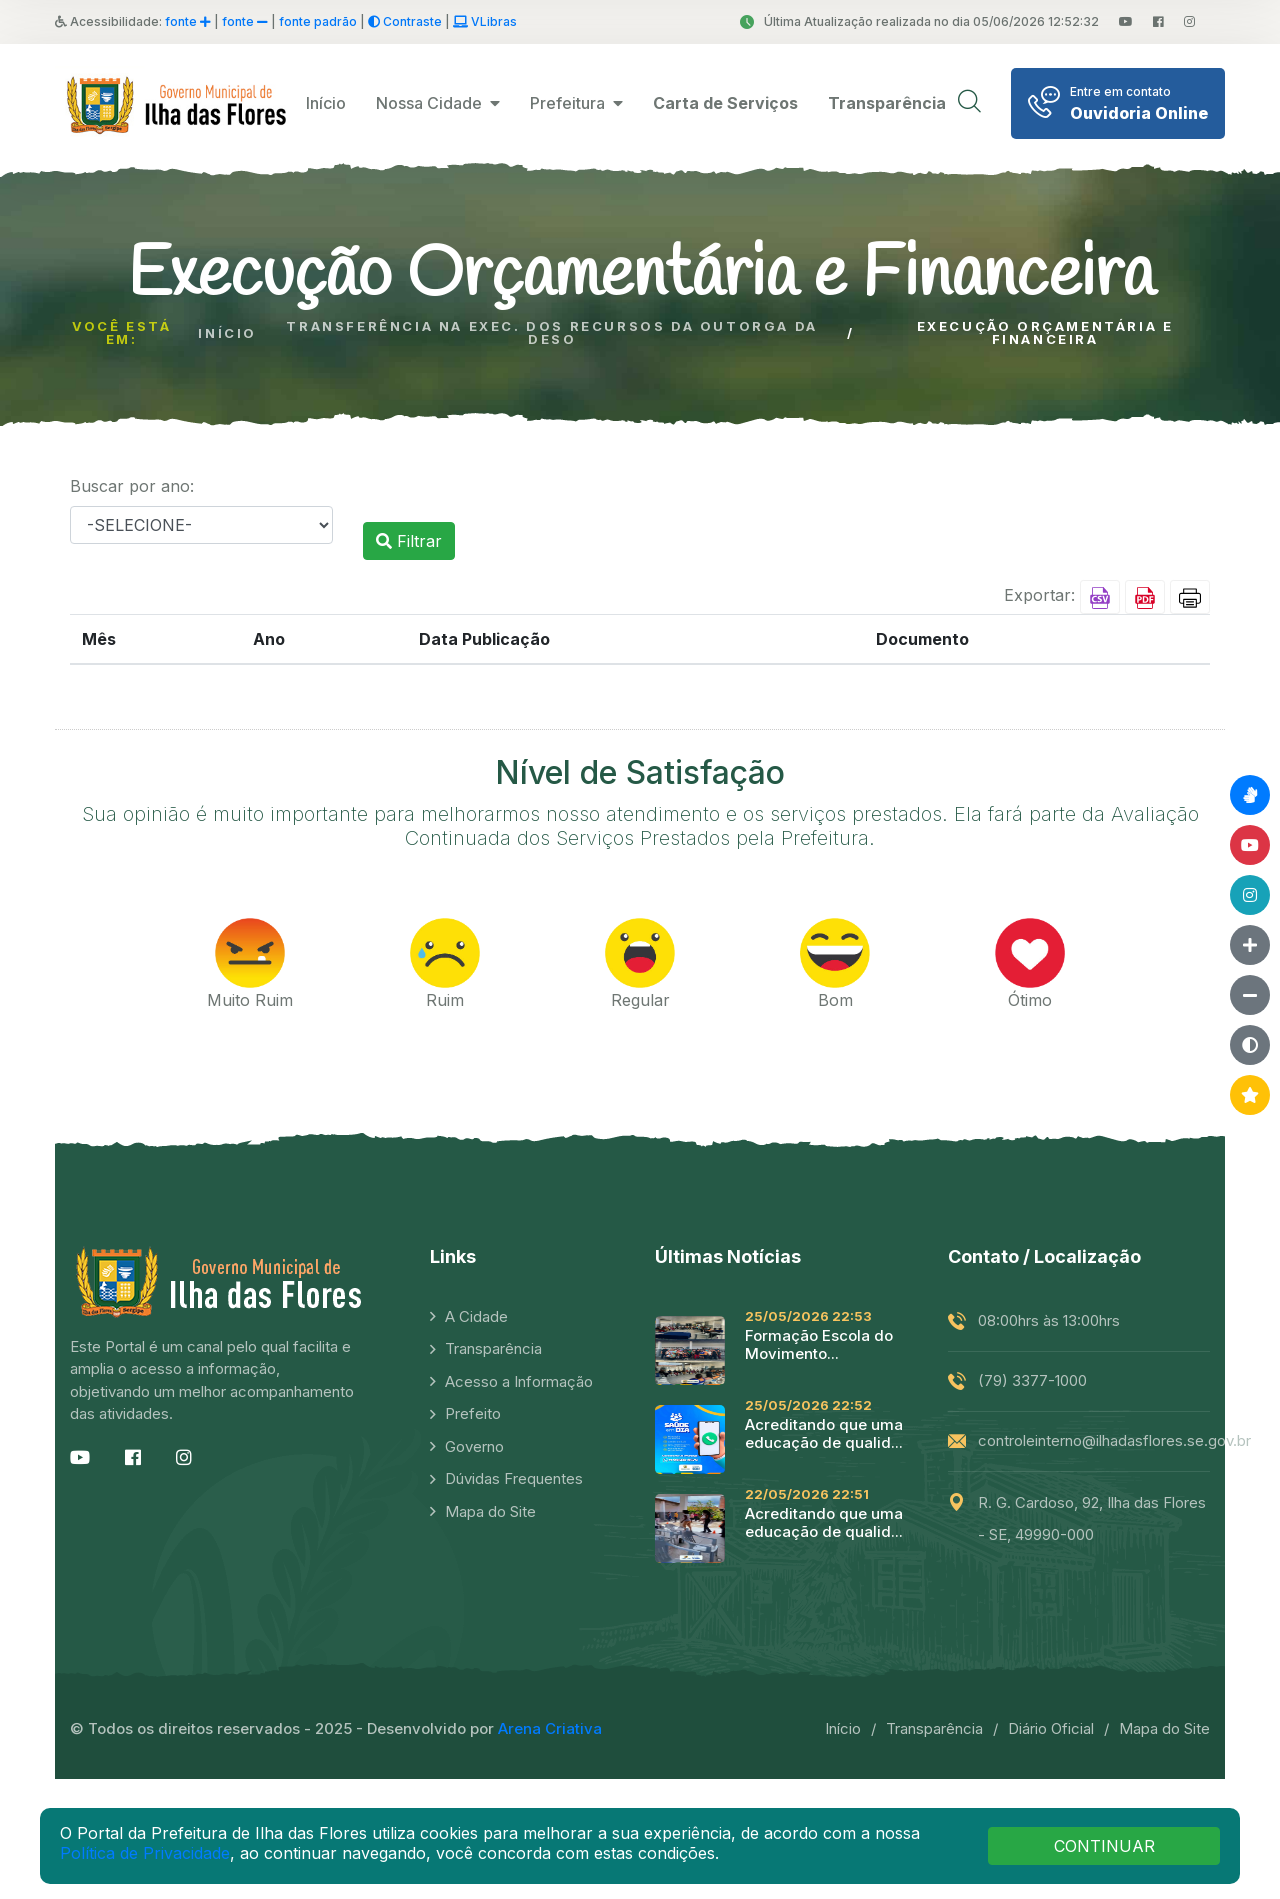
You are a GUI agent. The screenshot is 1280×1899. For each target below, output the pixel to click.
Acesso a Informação (519, 1381)
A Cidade (476, 1316)
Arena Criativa (550, 1728)
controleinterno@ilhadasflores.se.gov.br (1114, 1440)
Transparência (493, 1348)
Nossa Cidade (438, 103)
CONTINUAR (1104, 1846)
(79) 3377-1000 (1032, 1380)
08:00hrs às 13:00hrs (1049, 1320)
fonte (188, 21)
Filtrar (409, 541)
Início (326, 103)
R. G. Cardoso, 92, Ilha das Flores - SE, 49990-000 (1092, 1518)
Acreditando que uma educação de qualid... (824, 1433)
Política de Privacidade (145, 1853)
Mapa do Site (490, 1511)
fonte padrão (318, 21)
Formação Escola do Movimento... (819, 1344)
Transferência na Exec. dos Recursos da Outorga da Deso (551, 333)
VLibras (485, 21)
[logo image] (179, 103)
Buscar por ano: (132, 486)
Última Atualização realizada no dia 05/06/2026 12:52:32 (919, 21)
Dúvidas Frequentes (514, 1478)
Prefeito (473, 1413)
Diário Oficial (1051, 1728)
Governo (474, 1446)
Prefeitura (576, 103)
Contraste (405, 21)
